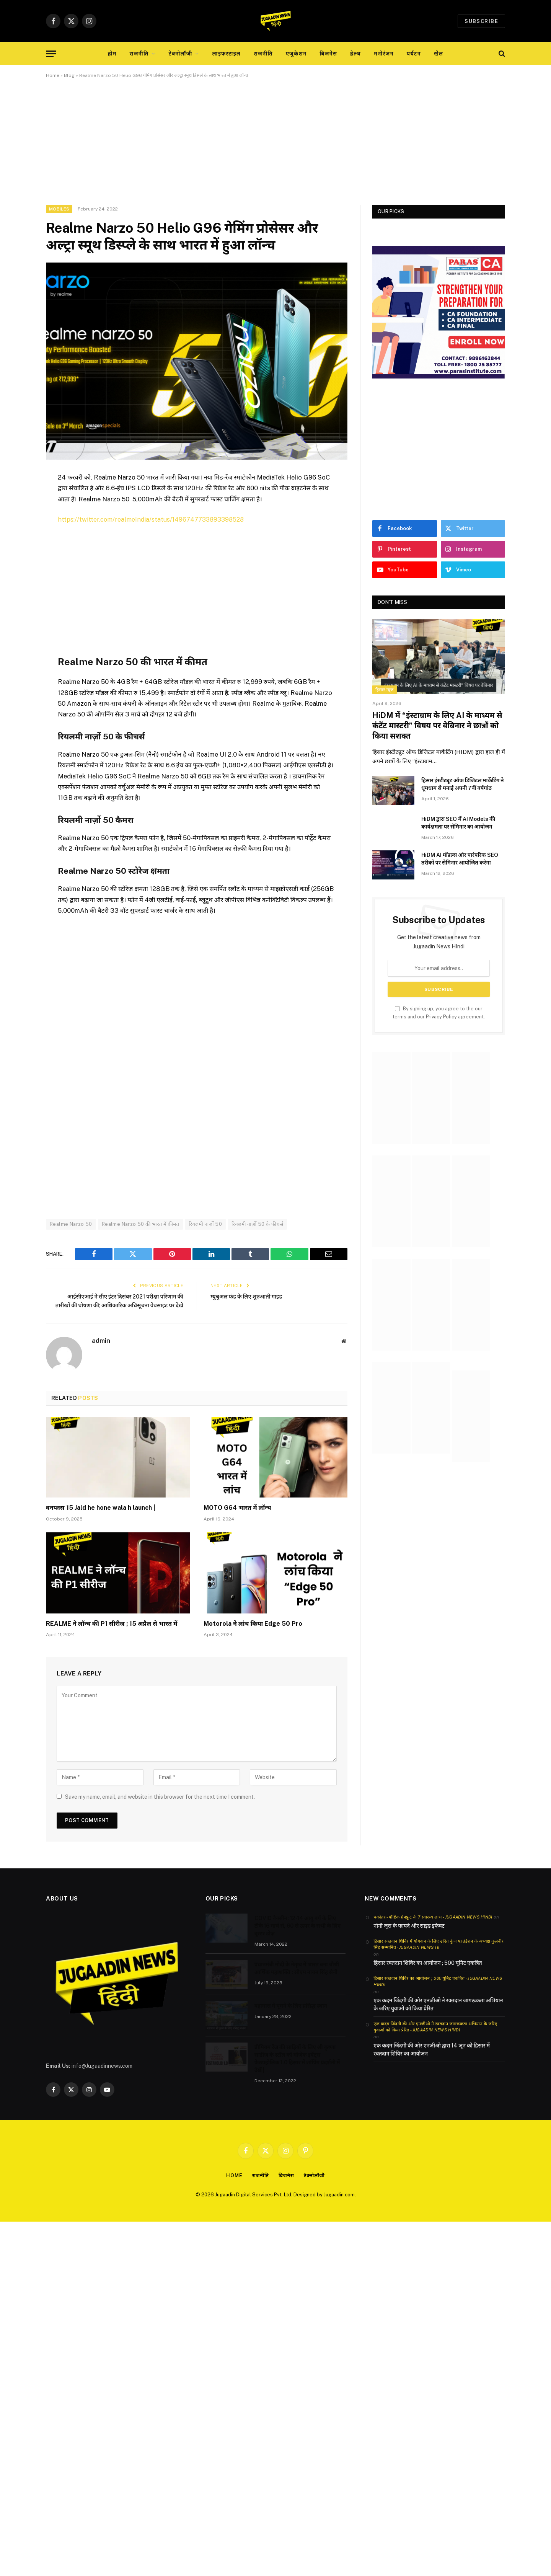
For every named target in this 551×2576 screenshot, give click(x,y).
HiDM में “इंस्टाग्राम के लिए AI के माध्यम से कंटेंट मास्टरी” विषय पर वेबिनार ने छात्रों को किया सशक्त (437, 726)
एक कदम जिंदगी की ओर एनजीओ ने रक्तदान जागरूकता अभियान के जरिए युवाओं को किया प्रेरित (438, 2013)
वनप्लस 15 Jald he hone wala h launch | (100, 1516)
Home (52, 75)
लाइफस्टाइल (226, 54)
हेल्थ (355, 54)
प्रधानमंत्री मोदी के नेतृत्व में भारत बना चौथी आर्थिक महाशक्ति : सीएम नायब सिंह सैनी (296, 1977)
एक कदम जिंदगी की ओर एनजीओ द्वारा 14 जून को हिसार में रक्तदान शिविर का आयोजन (431, 2058)
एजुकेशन (296, 54)
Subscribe (481, 21)
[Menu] (51, 53)
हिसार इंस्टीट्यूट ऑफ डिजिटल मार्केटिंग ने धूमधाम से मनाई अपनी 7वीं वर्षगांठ (462, 784)
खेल (438, 54)
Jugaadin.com (339, 2203)
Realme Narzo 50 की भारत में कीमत (140, 1224)
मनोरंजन (384, 54)
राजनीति (139, 54)
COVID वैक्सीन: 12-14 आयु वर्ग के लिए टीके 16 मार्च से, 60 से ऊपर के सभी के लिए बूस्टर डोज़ (297, 1934)
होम (112, 54)
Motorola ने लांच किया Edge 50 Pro (253, 1632)
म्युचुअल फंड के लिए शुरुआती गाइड (249, 1296)
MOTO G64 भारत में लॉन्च (237, 1516)
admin (101, 1349)
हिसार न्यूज (384, 689)
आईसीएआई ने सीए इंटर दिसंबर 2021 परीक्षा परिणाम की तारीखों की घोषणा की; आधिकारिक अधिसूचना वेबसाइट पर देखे (120, 1305)
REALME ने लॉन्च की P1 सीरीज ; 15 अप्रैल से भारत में (111, 1632)
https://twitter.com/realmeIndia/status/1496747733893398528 (152, 519)
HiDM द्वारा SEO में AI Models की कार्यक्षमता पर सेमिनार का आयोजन (458, 823)
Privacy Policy (441, 1017)
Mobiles (59, 209)
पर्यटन (414, 54)
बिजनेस (328, 54)
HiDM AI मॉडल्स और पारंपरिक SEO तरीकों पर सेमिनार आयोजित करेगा (459, 859)
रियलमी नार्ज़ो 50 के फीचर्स (257, 1224)
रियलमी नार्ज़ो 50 (205, 1224)
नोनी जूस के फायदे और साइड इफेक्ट (408, 1934)
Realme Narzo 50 (71, 1224)
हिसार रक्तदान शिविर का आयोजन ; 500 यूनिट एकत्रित (427, 1971)
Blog (69, 75)
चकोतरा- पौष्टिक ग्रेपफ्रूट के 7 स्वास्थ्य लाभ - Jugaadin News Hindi (432, 1925)
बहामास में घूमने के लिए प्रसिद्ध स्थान (291, 2014)
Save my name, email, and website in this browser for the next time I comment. (160, 1805)
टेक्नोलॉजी (180, 54)
